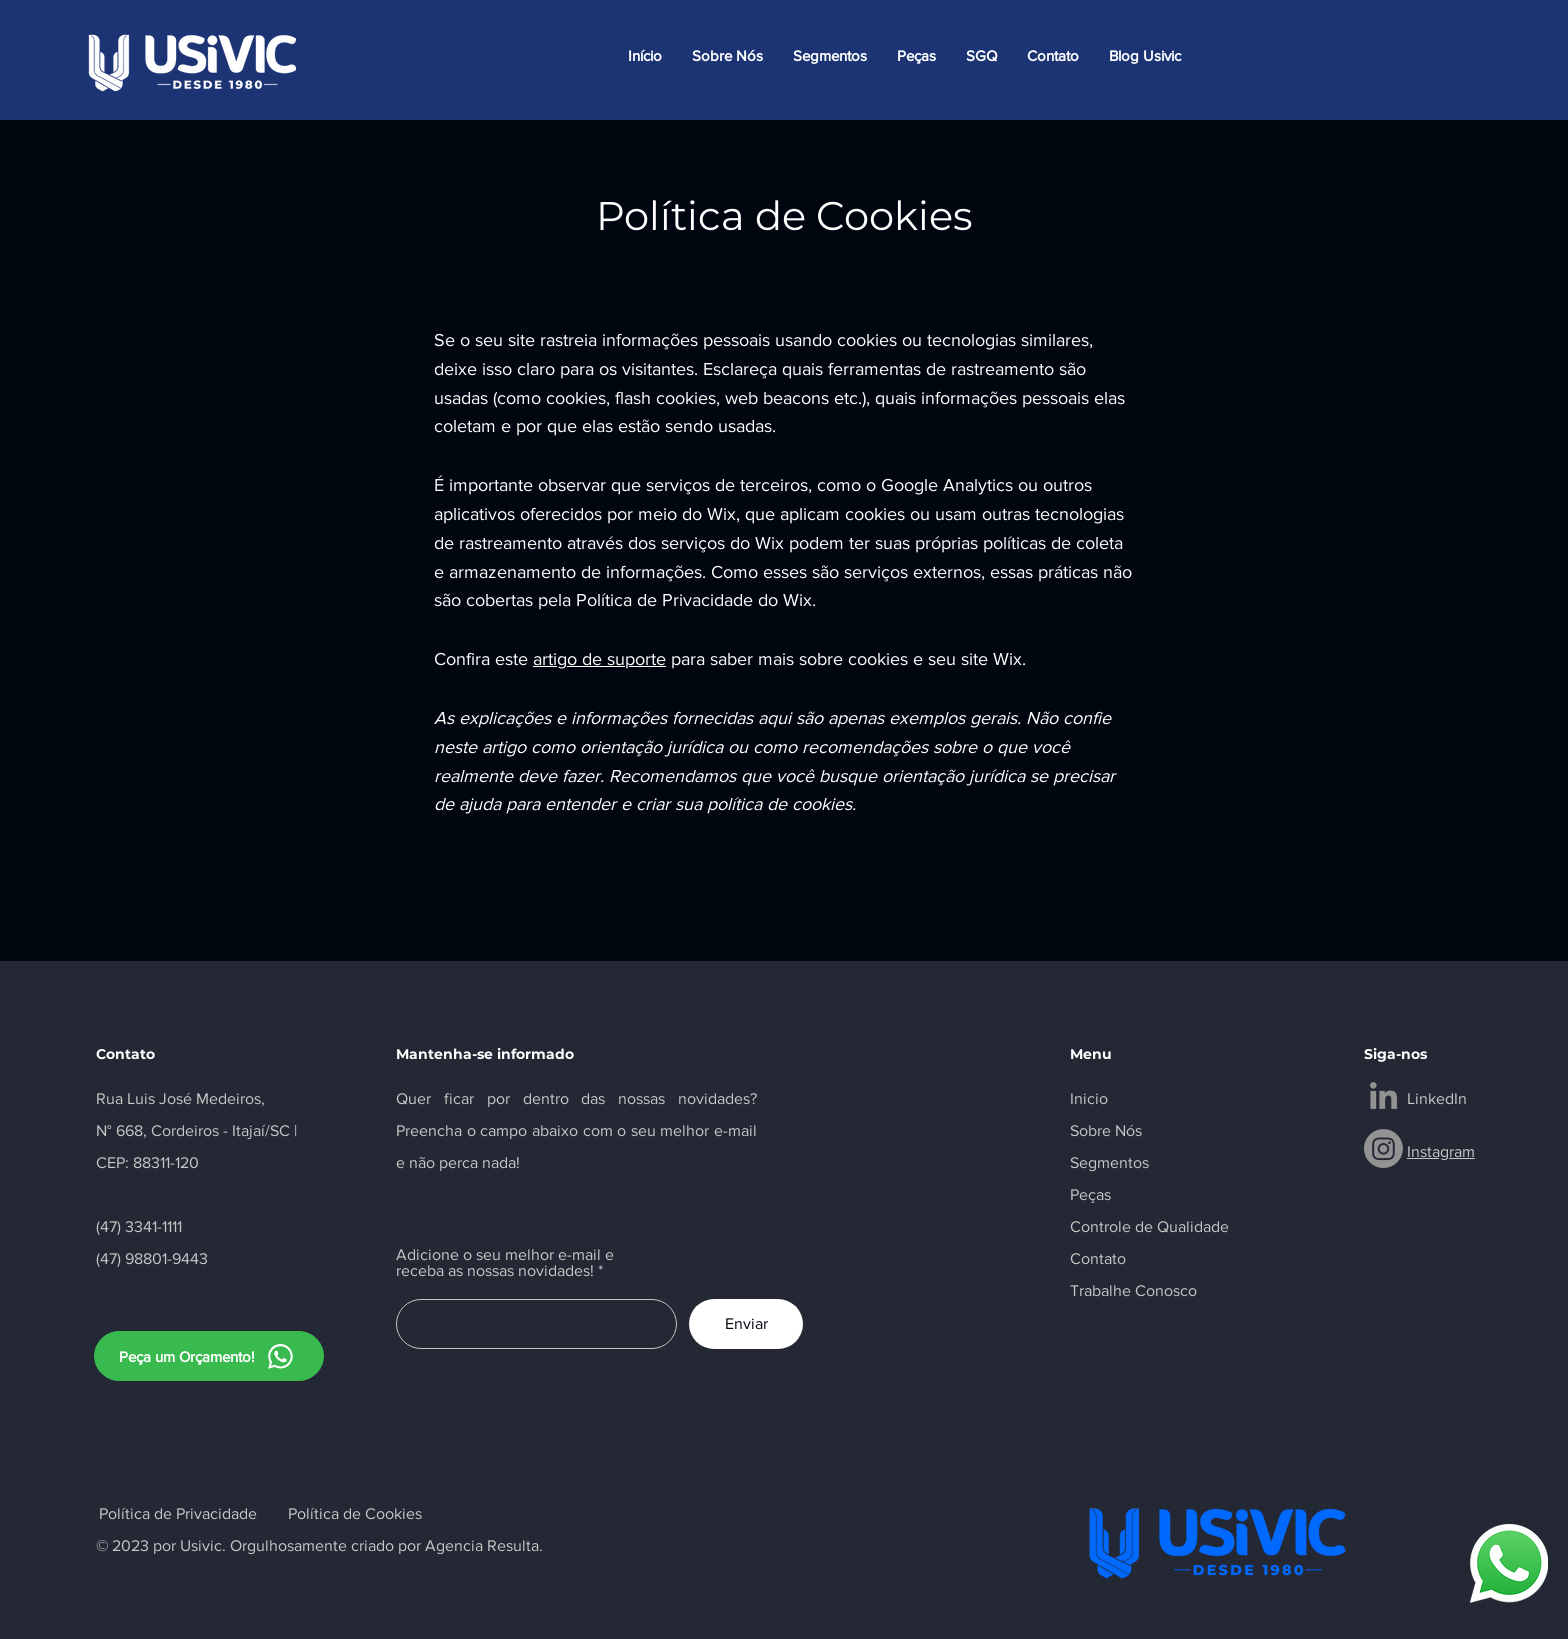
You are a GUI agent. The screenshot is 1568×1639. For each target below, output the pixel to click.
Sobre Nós (1106, 1130)
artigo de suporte (599, 659)
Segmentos (1109, 1162)
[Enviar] (746, 1324)
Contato (1098, 1258)
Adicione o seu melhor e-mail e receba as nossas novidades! (505, 1263)
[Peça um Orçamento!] (209, 1356)
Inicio (1089, 1098)
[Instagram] (1383, 1148)
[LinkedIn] (1383, 1095)
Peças (1090, 1194)
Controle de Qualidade (1149, 1226)
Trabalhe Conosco (1133, 1290)
